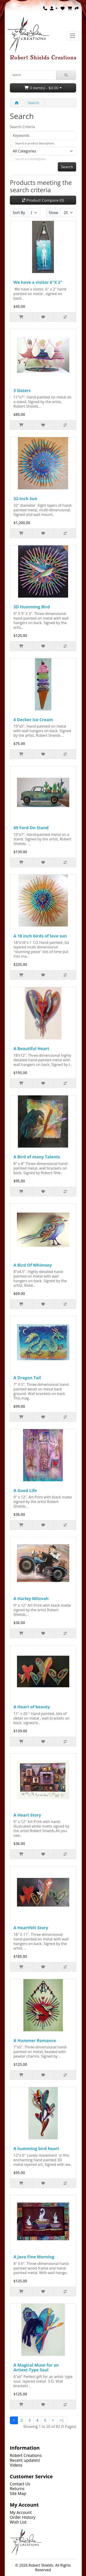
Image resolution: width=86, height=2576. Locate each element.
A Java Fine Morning (34, 2256)
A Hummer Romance (35, 2040)
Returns (17, 2488)
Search (33, 102)
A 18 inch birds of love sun (40, 936)
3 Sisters (22, 390)
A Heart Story (27, 1815)
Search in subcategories (30, 159)
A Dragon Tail (27, 1377)
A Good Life (25, 1490)
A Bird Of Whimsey (33, 1265)
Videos (16, 2465)
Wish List (18, 2522)
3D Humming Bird (32, 606)
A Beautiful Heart (31, 1048)
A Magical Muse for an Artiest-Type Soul (36, 2367)
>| (62, 2420)
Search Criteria (22, 126)
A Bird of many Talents (37, 1156)
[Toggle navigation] (72, 35)
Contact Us (20, 2484)
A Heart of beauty (32, 1706)
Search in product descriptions (34, 143)
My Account (21, 2512)
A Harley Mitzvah (31, 1598)
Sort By (19, 212)
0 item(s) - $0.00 (41, 87)
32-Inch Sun (25, 498)
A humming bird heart (36, 2148)
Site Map (18, 2493)
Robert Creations (26, 2455)
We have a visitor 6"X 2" (38, 282)
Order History (23, 2517)
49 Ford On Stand (31, 827)
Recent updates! (25, 2460)
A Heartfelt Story (31, 1927)
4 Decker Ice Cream (33, 719)
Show (53, 212)
